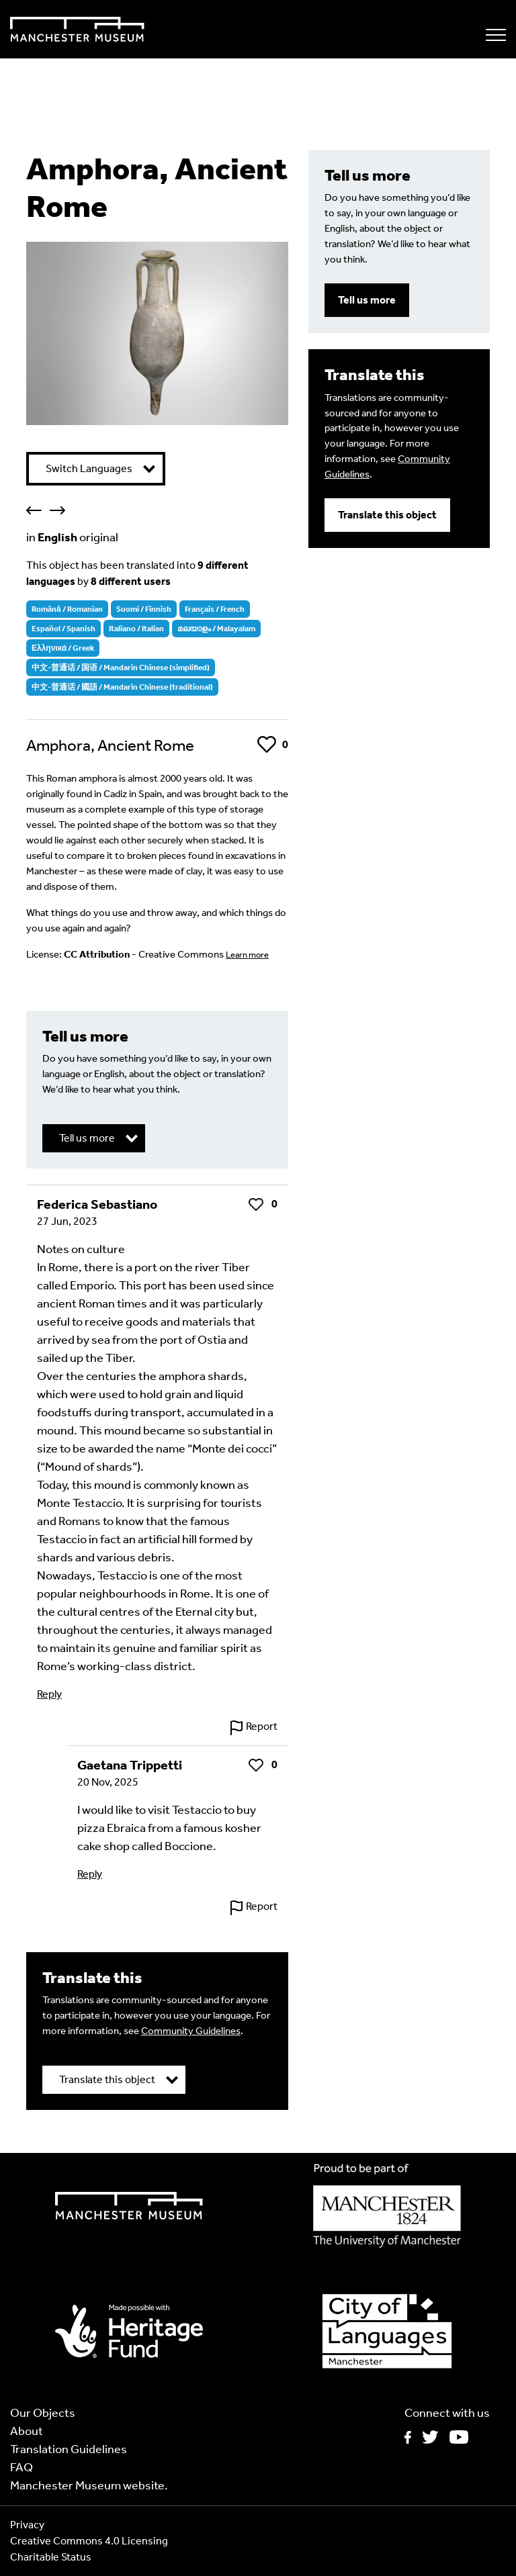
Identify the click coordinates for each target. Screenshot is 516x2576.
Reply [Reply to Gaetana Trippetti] (89, 1874)
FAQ (21, 2467)
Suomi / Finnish (143, 609)
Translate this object (387, 514)
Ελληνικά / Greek (63, 648)
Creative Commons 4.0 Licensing (89, 2540)
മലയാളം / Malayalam (216, 628)
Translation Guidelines (68, 2449)
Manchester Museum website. (89, 2485)
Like (266, 744)
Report (261, 1726)
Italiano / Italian (136, 628)
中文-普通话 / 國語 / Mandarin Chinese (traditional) (122, 687)
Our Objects (42, 2412)
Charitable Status (50, 2556)
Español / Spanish (63, 628)
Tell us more (367, 299)
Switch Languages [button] (89, 468)
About (26, 2431)
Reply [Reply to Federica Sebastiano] (49, 1694)
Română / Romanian (67, 609)
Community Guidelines (191, 2031)
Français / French (215, 609)
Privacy (27, 2524)
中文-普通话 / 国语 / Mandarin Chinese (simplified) (121, 667)
